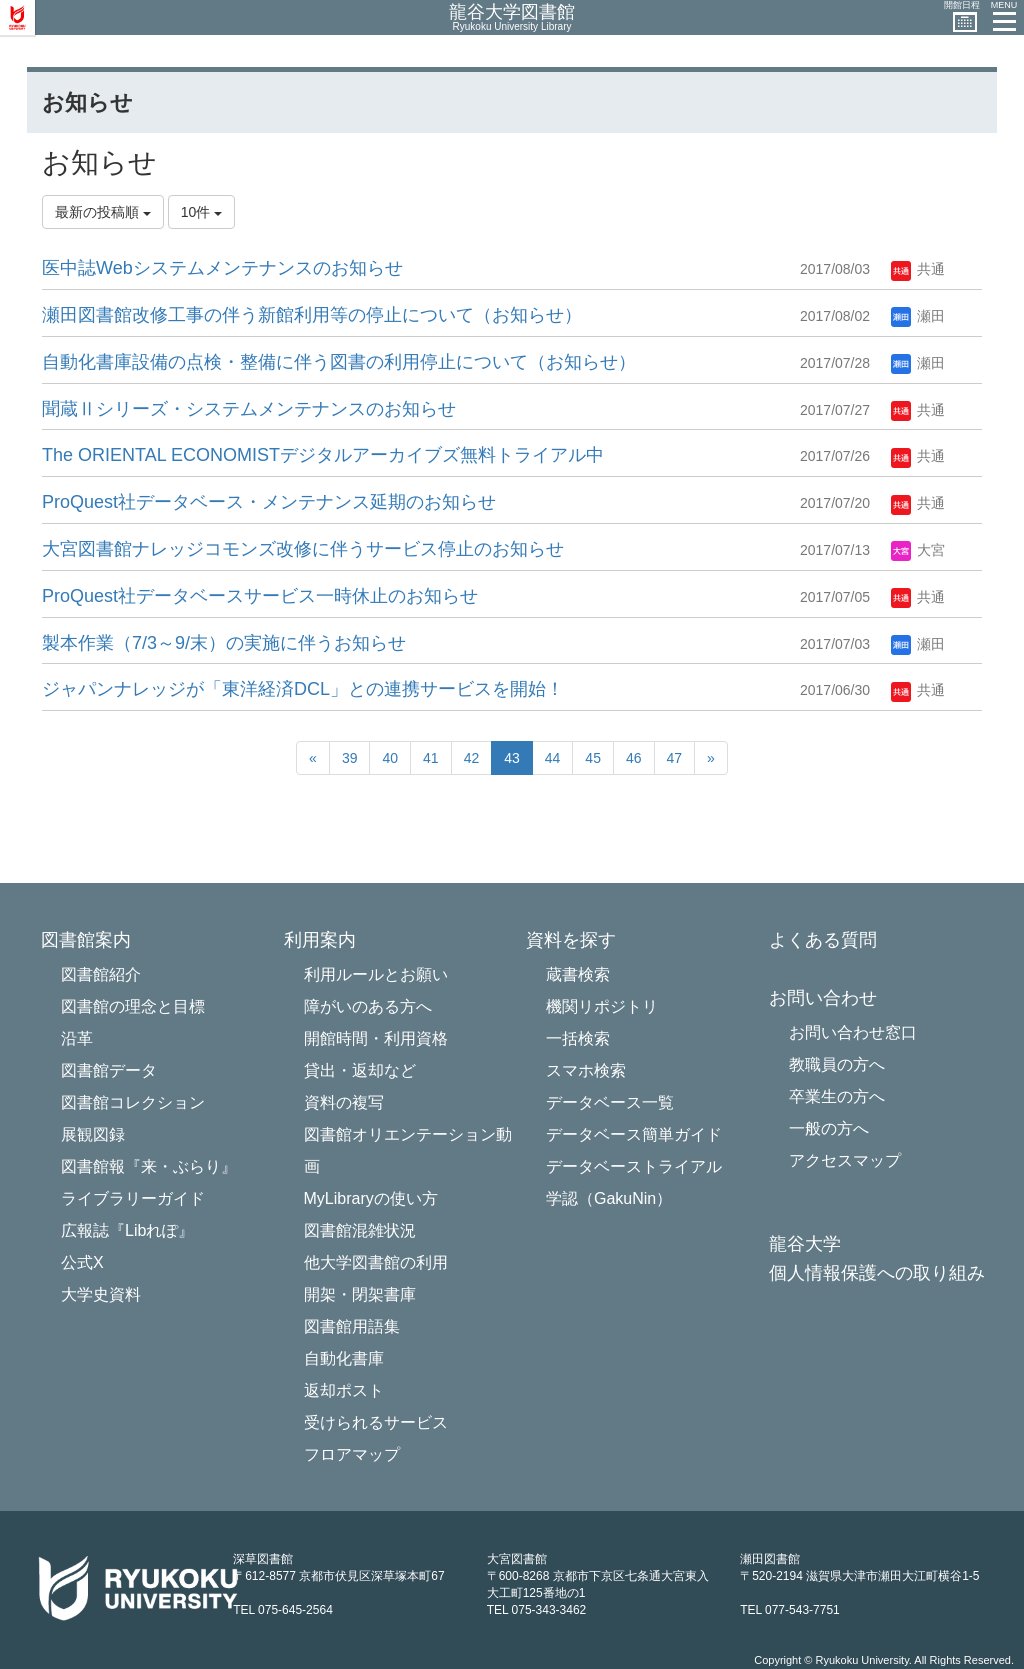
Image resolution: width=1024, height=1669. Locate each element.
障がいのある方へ (368, 1006)
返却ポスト (344, 1390)
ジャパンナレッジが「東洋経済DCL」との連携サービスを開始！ (303, 689)
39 (350, 758)
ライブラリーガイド (133, 1198)
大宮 (918, 550)
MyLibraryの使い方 (371, 1198)
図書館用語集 (352, 1326)
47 (675, 758)
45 (593, 758)
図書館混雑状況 (360, 1230)
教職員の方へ (837, 1064)
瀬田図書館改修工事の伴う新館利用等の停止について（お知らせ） (312, 315)
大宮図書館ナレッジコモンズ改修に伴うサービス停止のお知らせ (303, 549)
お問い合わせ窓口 (853, 1032)
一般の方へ (829, 1128)
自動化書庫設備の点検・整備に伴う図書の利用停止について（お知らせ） (339, 362)
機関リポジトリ (602, 1006)
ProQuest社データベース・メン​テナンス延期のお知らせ (269, 502)
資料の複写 (344, 1102)
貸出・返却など (360, 1070)
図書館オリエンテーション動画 (408, 1150)
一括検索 (578, 1038)
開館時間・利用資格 (376, 1038)
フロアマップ (352, 1454)
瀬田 (918, 316)
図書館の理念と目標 (133, 1006)
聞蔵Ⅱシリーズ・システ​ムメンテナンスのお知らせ (249, 409)
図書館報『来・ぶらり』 (149, 1166)
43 (512, 758)
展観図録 (93, 1134)
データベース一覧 (610, 1102)
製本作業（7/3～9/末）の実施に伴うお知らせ (224, 643)
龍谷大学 (805, 1244)
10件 (201, 212)
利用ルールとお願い (376, 974)
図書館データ (109, 1070)
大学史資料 (101, 1294)
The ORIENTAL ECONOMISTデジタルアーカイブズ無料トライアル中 (323, 455)
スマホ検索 (586, 1070)
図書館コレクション (133, 1102)
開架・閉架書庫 (360, 1294)
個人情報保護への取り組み (877, 1273)
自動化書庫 (344, 1358)
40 (390, 758)
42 (472, 758)
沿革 (77, 1038)
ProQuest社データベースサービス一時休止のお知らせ (260, 596)
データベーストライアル (634, 1166)
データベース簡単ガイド (634, 1134)
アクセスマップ (845, 1160)
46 (634, 758)
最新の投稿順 (103, 212)
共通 (918, 269)
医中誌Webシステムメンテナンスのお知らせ (222, 268)
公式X (82, 1262)
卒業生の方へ (837, 1096)
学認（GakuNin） (609, 1198)
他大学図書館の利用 (376, 1262)
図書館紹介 (101, 974)
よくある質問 (823, 940)
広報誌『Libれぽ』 (127, 1230)
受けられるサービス (376, 1422)
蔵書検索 (578, 974)
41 (431, 758)
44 (553, 758)
